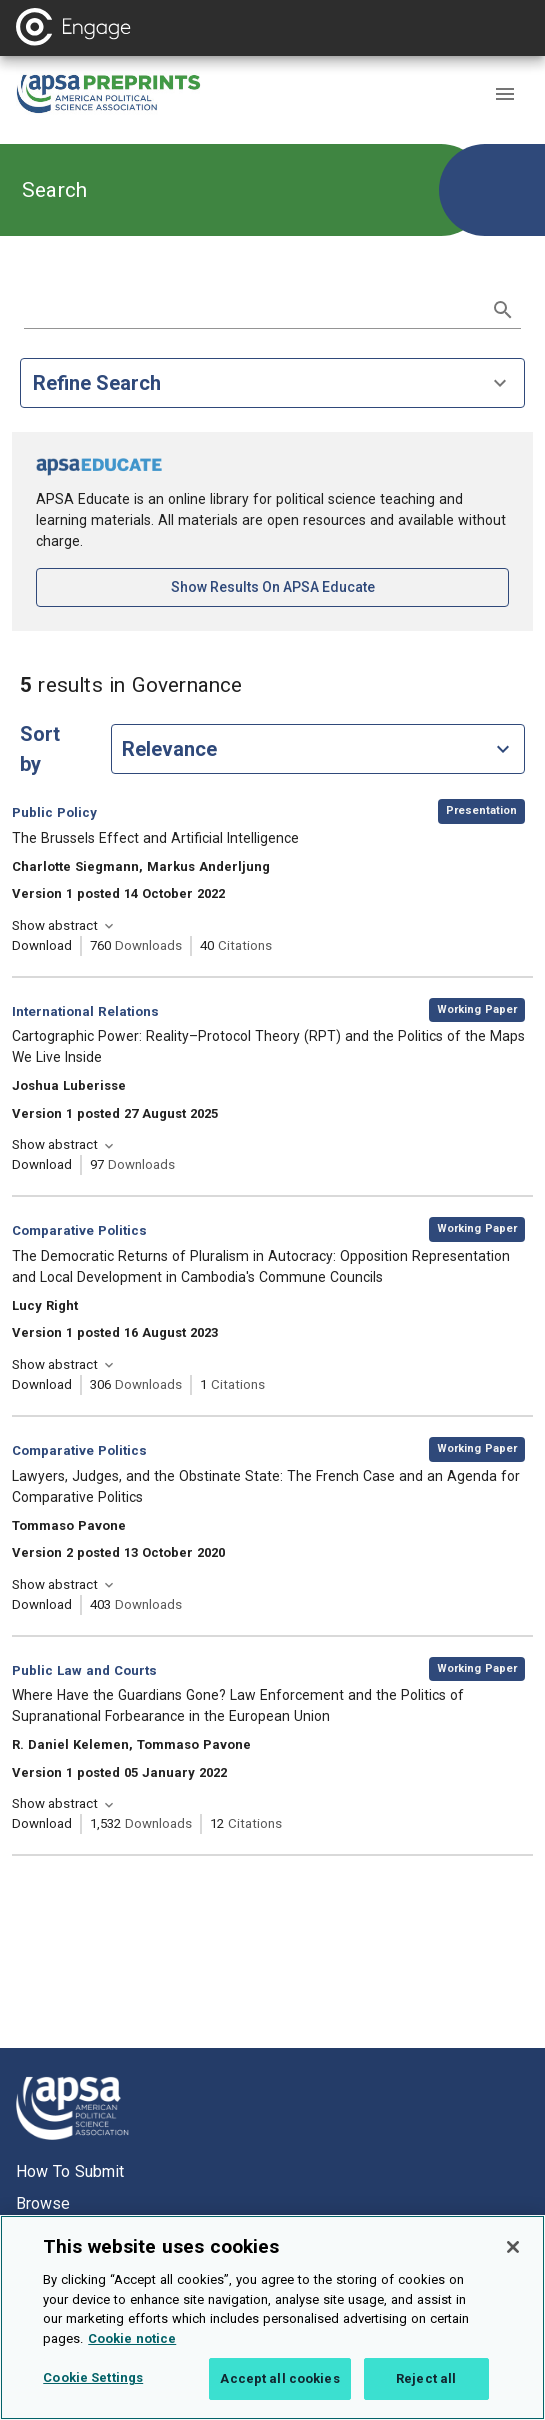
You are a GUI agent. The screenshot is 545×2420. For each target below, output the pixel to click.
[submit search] (503, 310)
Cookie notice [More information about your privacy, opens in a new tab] (132, 2349)
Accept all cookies (279, 2390)
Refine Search (272, 383)
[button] (505, 94)
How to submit (70, 2171)
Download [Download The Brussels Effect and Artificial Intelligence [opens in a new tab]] (42, 945)
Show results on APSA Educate (339, 585)
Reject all (426, 2390)
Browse (43, 2203)
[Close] (513, 2259)
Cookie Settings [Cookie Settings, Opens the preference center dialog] (93, 2389)
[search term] (252, 308)
